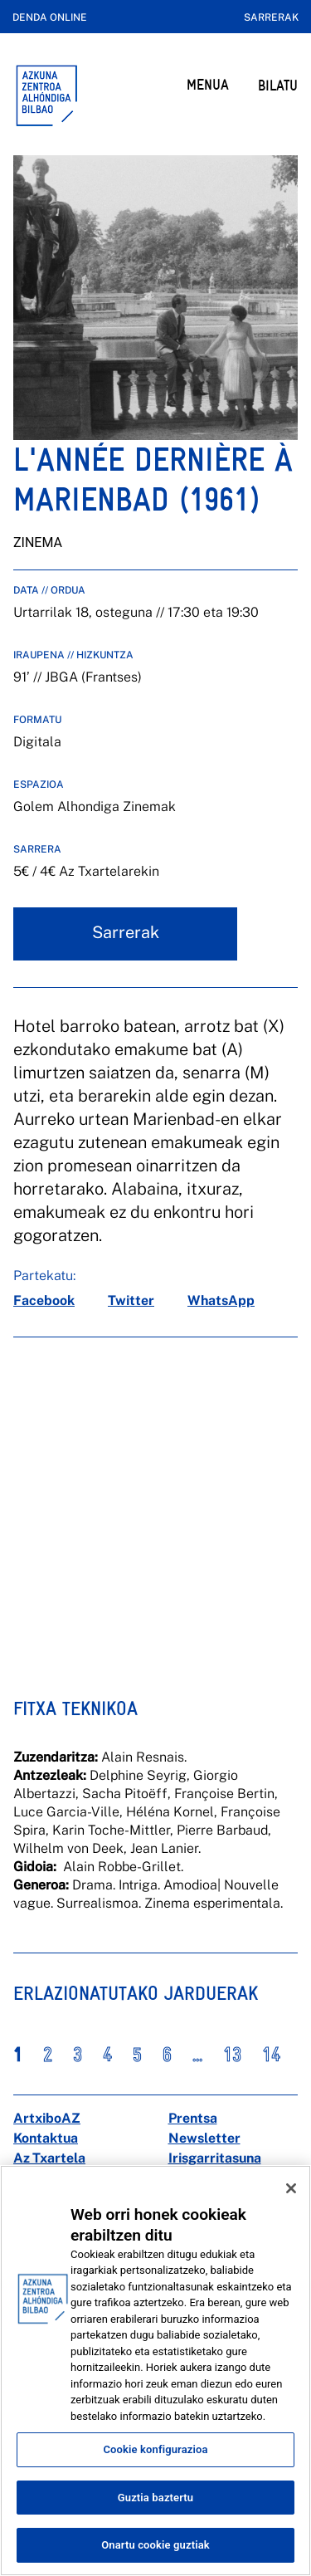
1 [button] (17, 2054)
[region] (155, 2370)
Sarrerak (271, 17)
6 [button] (167, 2054)
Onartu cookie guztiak (155, 2545)
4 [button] (107, 2054)
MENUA (208, 84)
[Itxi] (291, 2188)
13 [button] (232, 2054)
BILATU (278, 85)
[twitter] (131, 1301)
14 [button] (271, 2054)
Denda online (49, 17)
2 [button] (47, 2054)
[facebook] (44, 1301)
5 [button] (137, 2054)
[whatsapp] (221, 1301)
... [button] (197, 2054)
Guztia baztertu (155, 2497)
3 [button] (77, 2054)
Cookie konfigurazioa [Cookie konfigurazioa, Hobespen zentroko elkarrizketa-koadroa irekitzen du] (155, 2449)
